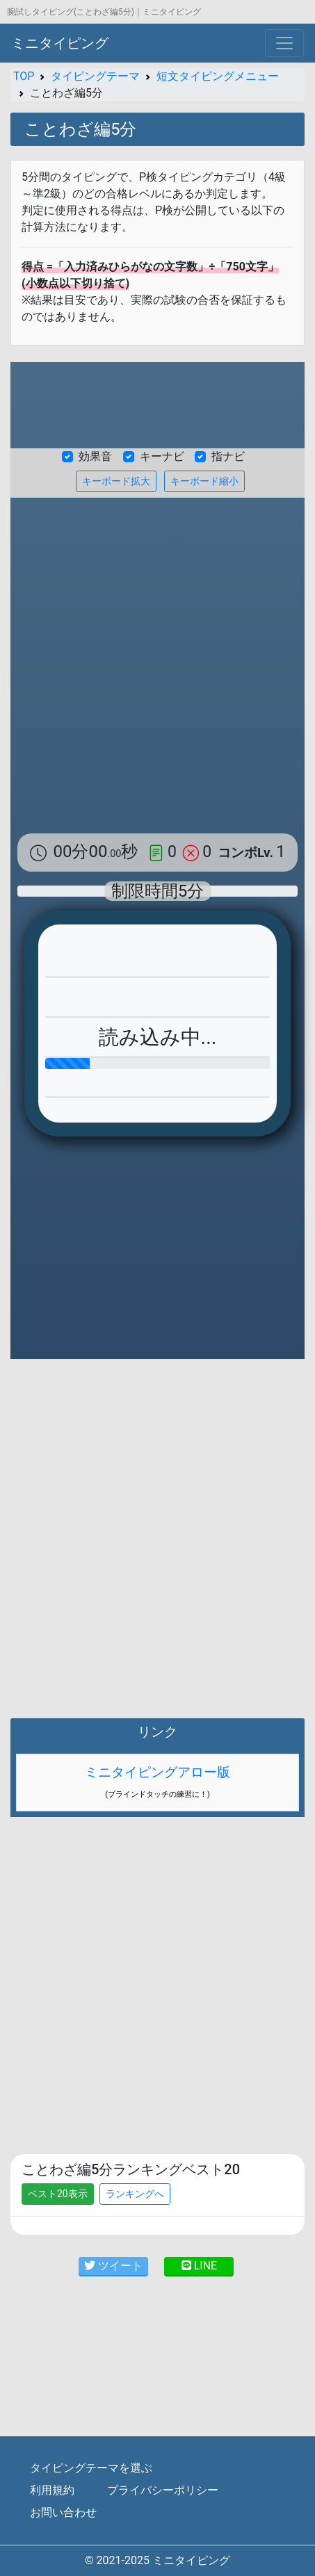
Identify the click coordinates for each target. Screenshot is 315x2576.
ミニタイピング (59, 43)
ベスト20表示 (58, 2193)
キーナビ (162, 456)
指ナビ (228, 456)
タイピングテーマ (95, 76)
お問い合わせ (63, 2512)
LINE (199, 2265)
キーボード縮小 (204, 481)
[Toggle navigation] (284, 43)
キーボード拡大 (116, 481)
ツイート (113, 2265)
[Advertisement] (157, 662)
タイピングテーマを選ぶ (91, 2468)
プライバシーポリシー (162, 2490)
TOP (23, 76)
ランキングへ (135, 2193)
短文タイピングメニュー (217, 76)
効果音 (95, 456)
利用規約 (52, 2490)
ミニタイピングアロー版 (157, 1772)
